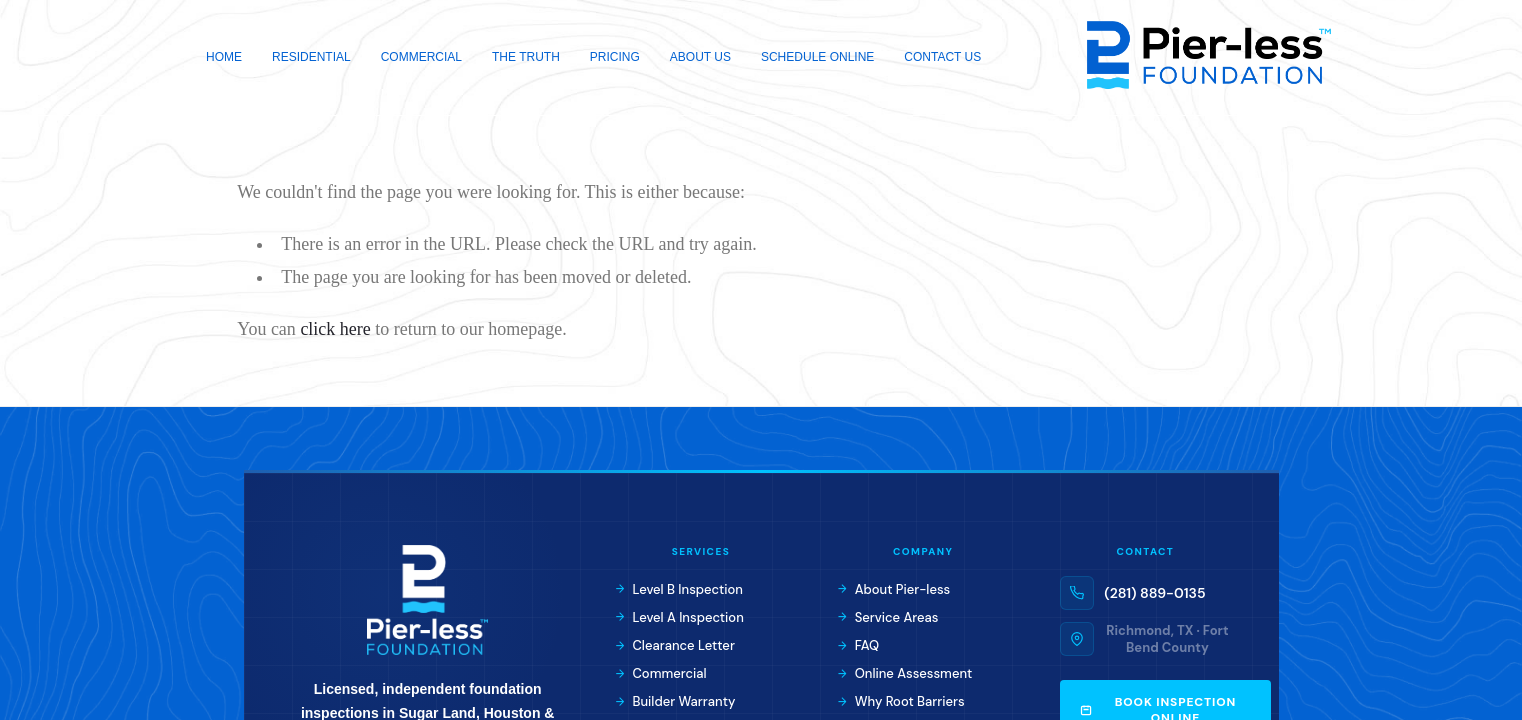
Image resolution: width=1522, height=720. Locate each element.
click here (335, 329)
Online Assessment (905, 673)
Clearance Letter (675, 645)
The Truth (526, 57)
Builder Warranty (675, 701)
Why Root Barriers (901, 701)
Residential (311, 57)
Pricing (615, 57)
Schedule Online (817, 57)
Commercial (421, 57)
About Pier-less (894, 589)
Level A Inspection (680, 617)
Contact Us (942, 57)
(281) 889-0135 (1154, 593)
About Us (700, 57)
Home (224, 57)
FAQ (858, 645)
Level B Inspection (679, 589)
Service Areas (888, 617)
